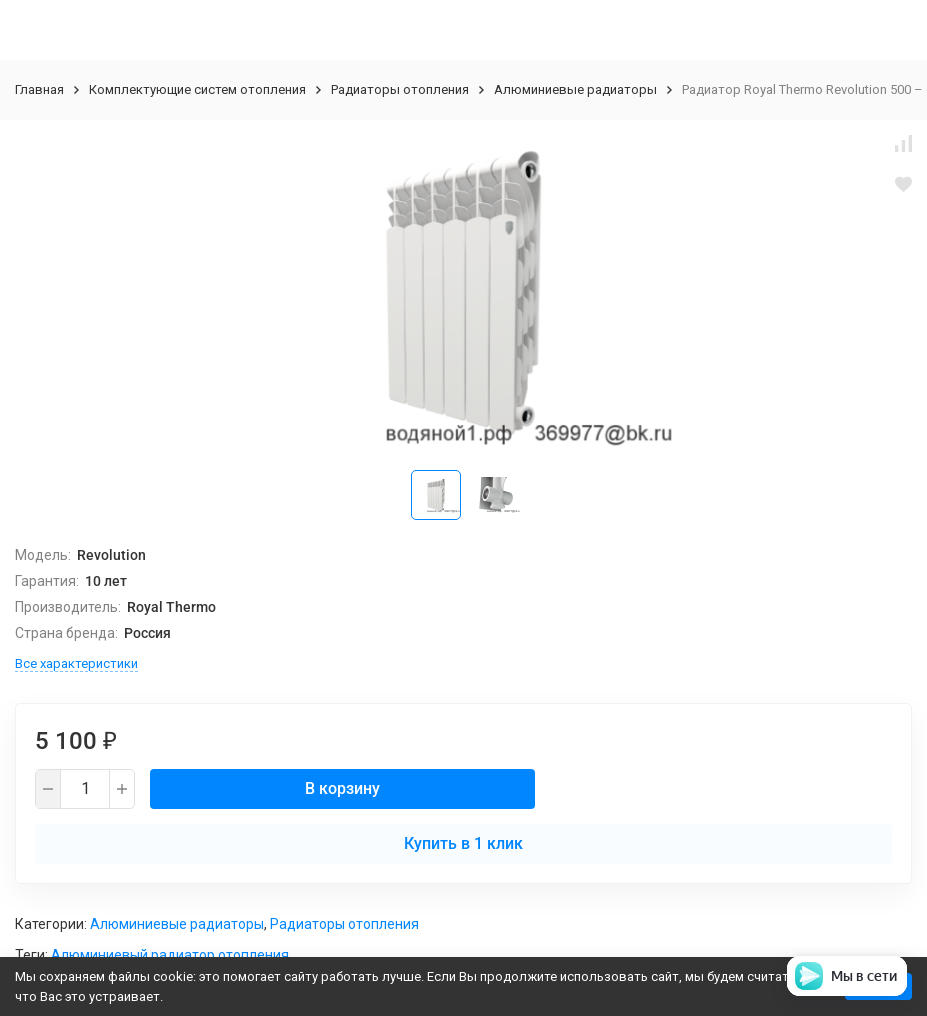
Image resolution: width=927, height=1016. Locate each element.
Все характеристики (76, 663)
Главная (39, 89)
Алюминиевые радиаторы (575, 89)
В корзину (342, 788)
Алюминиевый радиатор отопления (170, 955)
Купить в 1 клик (463, 843)
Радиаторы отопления (400, 89)
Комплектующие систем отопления (197, 89)
